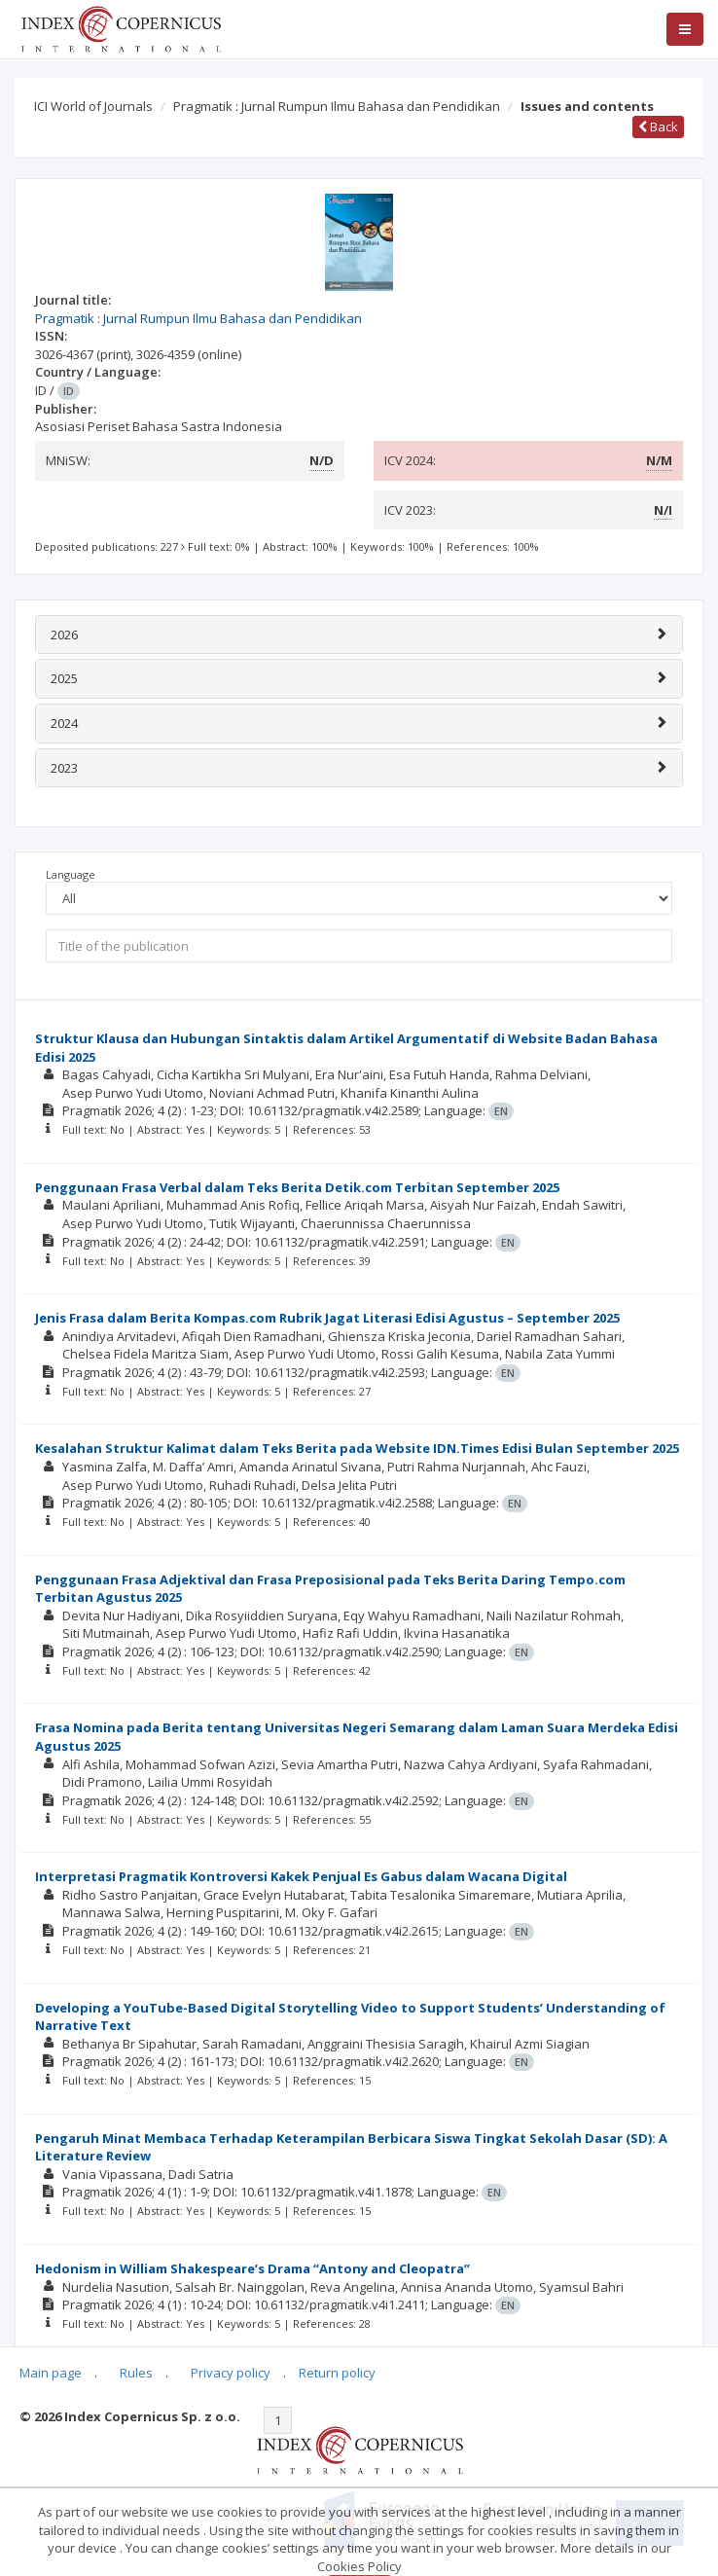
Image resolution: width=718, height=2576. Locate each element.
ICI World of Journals (93, 106)
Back (658, 126)
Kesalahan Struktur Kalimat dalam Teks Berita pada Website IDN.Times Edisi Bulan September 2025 (357, 1448)
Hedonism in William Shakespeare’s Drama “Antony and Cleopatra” (252, 2268)
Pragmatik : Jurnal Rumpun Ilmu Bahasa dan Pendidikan (336, 106)
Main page (50, 2372)
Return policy (337, 2372)
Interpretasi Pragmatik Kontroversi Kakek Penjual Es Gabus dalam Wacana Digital (301, 1876)
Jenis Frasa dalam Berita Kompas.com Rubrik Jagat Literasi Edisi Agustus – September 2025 (327, 1317)
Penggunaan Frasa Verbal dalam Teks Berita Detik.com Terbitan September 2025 (297, 1187)
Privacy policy (230, 2372)
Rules (136, 2372)
